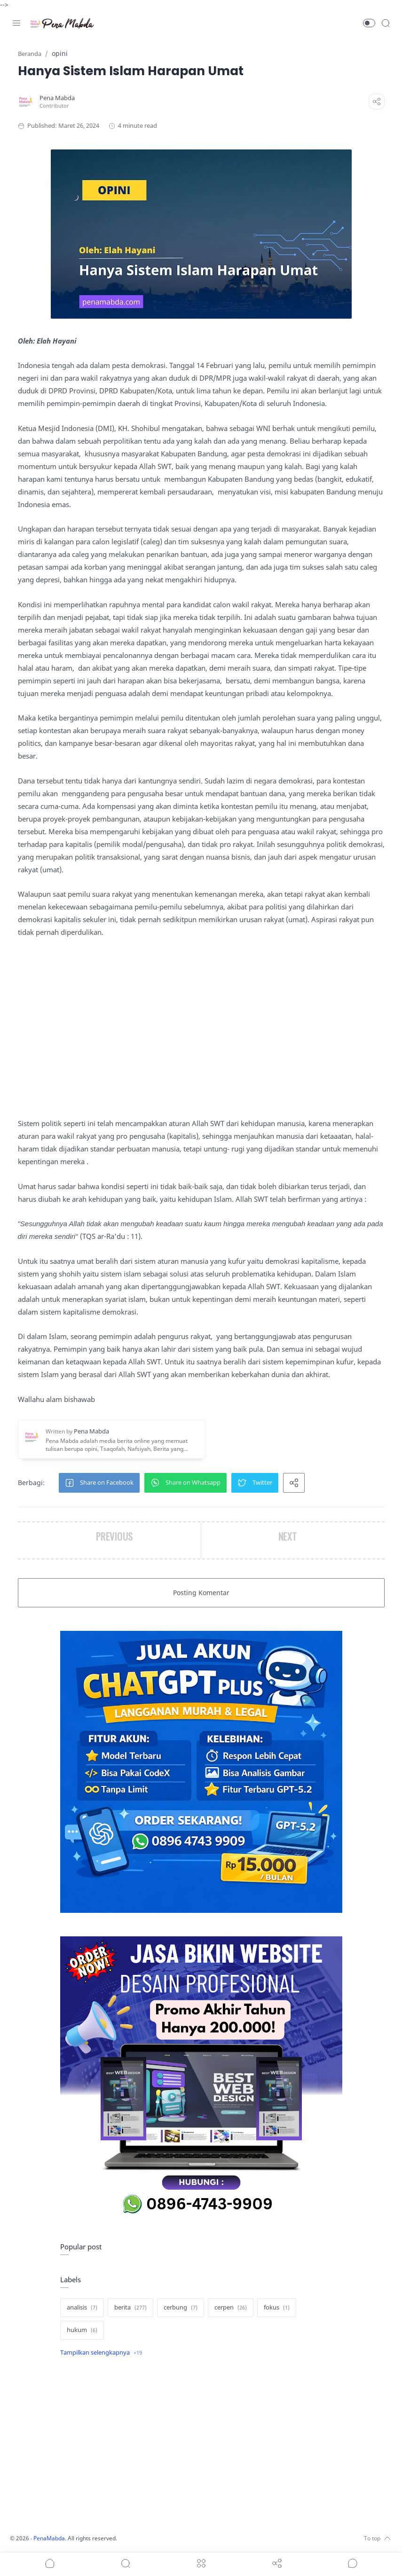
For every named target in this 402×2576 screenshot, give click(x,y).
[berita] (130, 2307)
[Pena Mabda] (57, 98)
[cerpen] (230, 2307)
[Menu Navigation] (16, 23)
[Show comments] (352, 2563)
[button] (369, 23)
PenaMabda (53, 2538)
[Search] (385, 23)
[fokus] (276, 2307)
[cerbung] (180, 2307)
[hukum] (82, 2330)
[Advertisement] (201, 1028)
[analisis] (82, 2307)
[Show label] (101, 2352)
